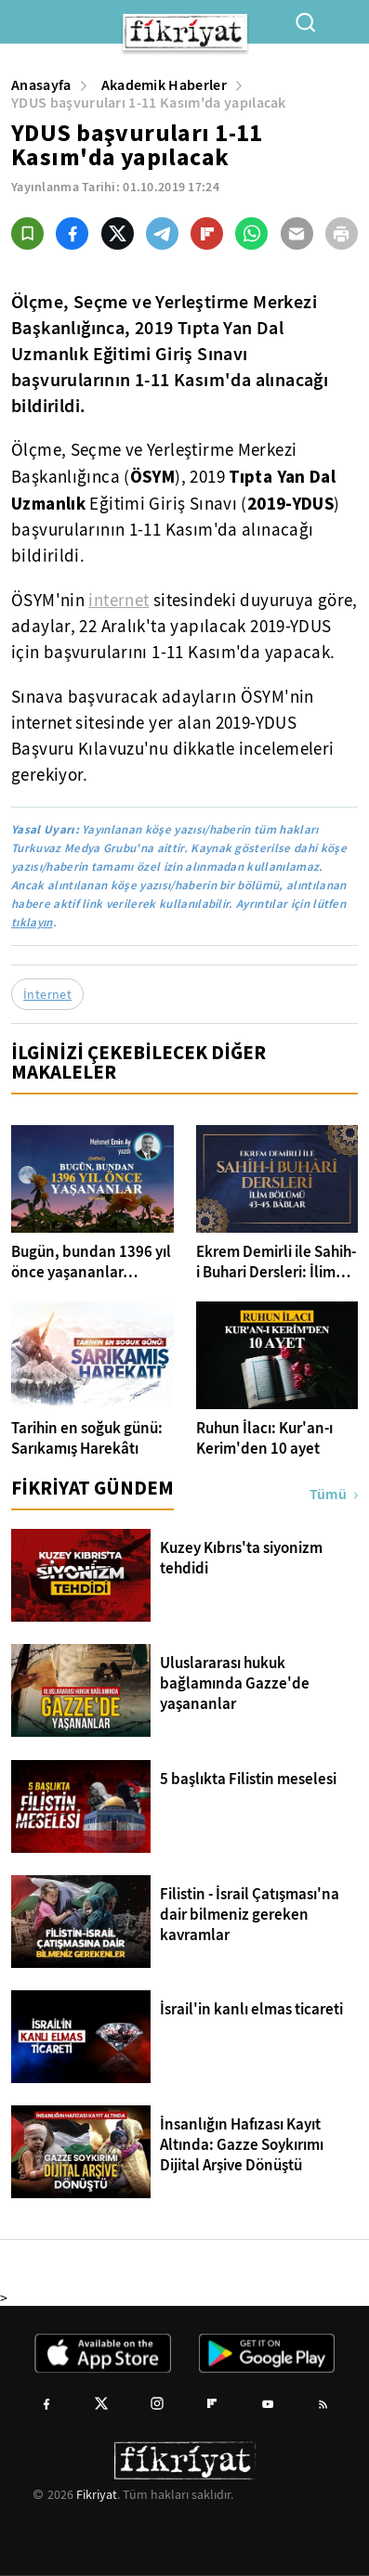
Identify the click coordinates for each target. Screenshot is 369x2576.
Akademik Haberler (164, 85)
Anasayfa (41, 85)
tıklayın (32, 922)
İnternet (47, 994)
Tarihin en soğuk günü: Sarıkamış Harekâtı (87, 1438)
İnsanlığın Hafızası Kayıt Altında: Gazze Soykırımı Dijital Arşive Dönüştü (241, 2145)
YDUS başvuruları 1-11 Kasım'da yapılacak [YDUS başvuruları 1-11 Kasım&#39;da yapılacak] (148, 102)
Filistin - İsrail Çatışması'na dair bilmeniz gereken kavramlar (249, 1915)
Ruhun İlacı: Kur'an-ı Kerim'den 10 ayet (264, 1438)
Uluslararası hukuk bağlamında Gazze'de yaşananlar (235, 1684)
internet (118, 600)
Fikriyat (96, 2494)
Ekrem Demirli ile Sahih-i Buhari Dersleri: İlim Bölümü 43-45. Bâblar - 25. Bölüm (276, 1262)
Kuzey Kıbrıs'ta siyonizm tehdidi (241, 1558)
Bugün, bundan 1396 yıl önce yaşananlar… (91, 1262)
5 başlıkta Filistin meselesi (248, 1779)
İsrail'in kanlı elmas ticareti (251, 2010)
